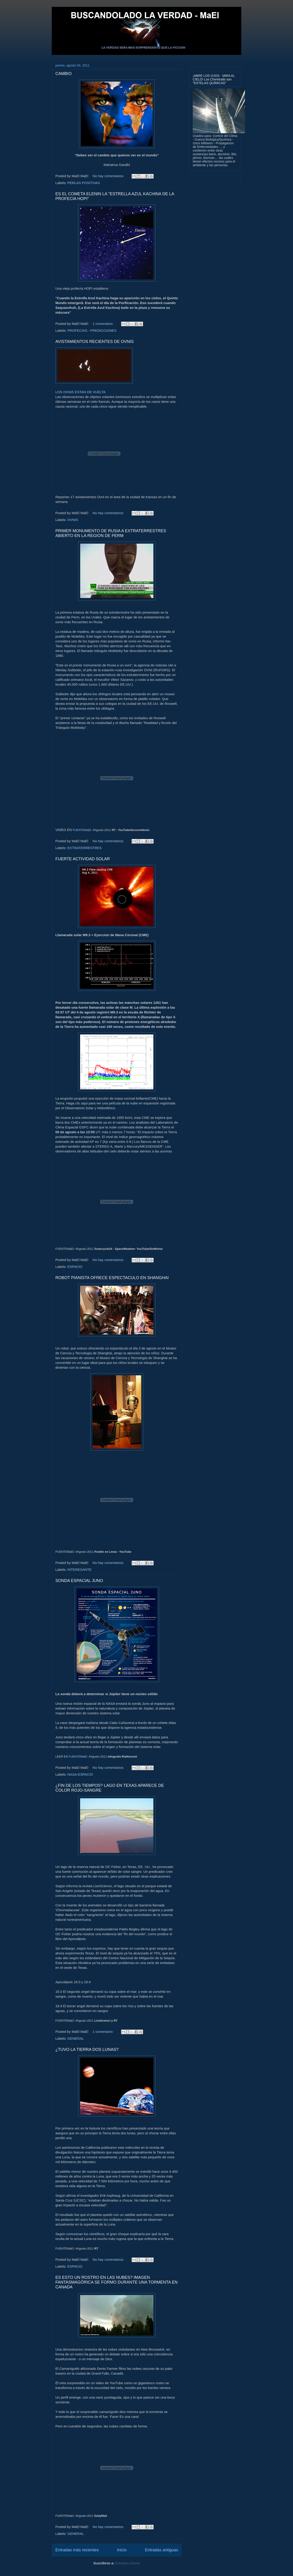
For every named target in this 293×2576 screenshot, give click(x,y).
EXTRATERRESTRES (85, 848)
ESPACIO (75, 1267)
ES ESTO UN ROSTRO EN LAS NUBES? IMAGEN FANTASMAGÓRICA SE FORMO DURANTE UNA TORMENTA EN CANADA (116, 2282)
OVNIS (73, 520)
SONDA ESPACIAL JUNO (79, 1580)
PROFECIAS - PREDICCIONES (92, 330)
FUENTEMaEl (78, 1756)
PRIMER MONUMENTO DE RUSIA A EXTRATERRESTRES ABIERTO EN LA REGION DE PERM (110, 533)
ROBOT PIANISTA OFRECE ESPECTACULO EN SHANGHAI (112, 1277)
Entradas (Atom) (127, 2563)
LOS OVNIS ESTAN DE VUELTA (80, 392)
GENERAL (76, 2038)
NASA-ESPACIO (80, 1774)
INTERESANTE (80, 1569)
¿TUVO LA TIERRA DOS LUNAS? (87, 2049)
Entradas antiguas (161, 2550)
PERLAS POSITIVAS (84, 183)
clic (77, 1103)
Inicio (122, 2550)
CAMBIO (63, 73)
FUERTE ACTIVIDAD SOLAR (82, 859)
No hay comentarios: (109, 176)
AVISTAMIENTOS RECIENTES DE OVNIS (94, 341)
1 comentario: (103, 324)
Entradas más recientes (77, 2550)
